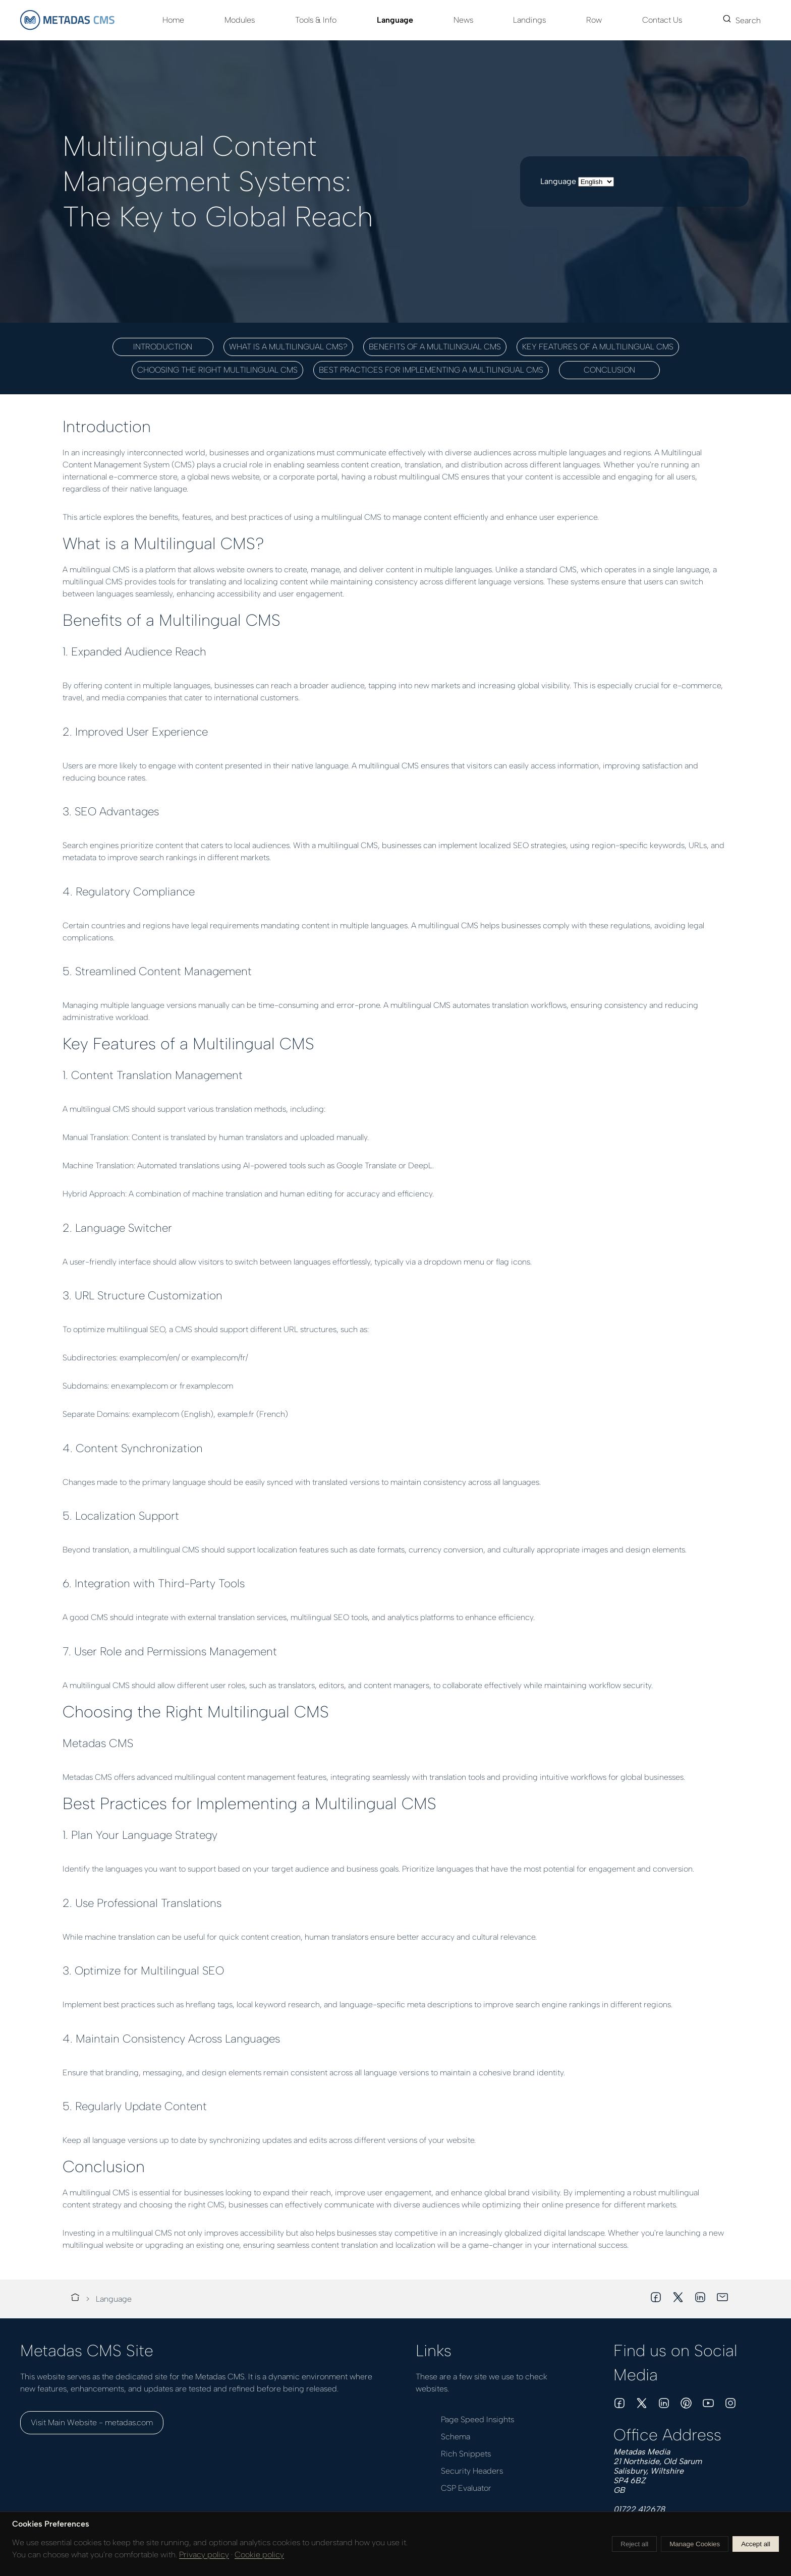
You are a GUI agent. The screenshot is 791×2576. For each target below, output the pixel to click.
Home (173, 20)
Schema (455, 2436)
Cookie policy (259, 2554)
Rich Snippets (466, 2454)
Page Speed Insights (477, 2419)
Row (594, 20)
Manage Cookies (694, 2544)
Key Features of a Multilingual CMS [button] (597, 346)
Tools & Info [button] (315, 20)
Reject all (634, 2544)
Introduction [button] (162, 346)
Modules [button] (239, 20)
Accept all (755, 2544)
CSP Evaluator (466, 2488)
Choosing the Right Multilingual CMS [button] (217, 370)
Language (395, 20)
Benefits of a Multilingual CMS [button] (435, 346)
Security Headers (472, 2471)
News (463, 20)
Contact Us (662, 20)
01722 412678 (639, 2509)
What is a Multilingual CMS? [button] (288, 346)
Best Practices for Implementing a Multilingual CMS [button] (431, 370)
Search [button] (741, 19)
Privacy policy (204, 2554)
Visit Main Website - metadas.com (92, 2422)
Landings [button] (529, 20)
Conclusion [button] (609, 370)
